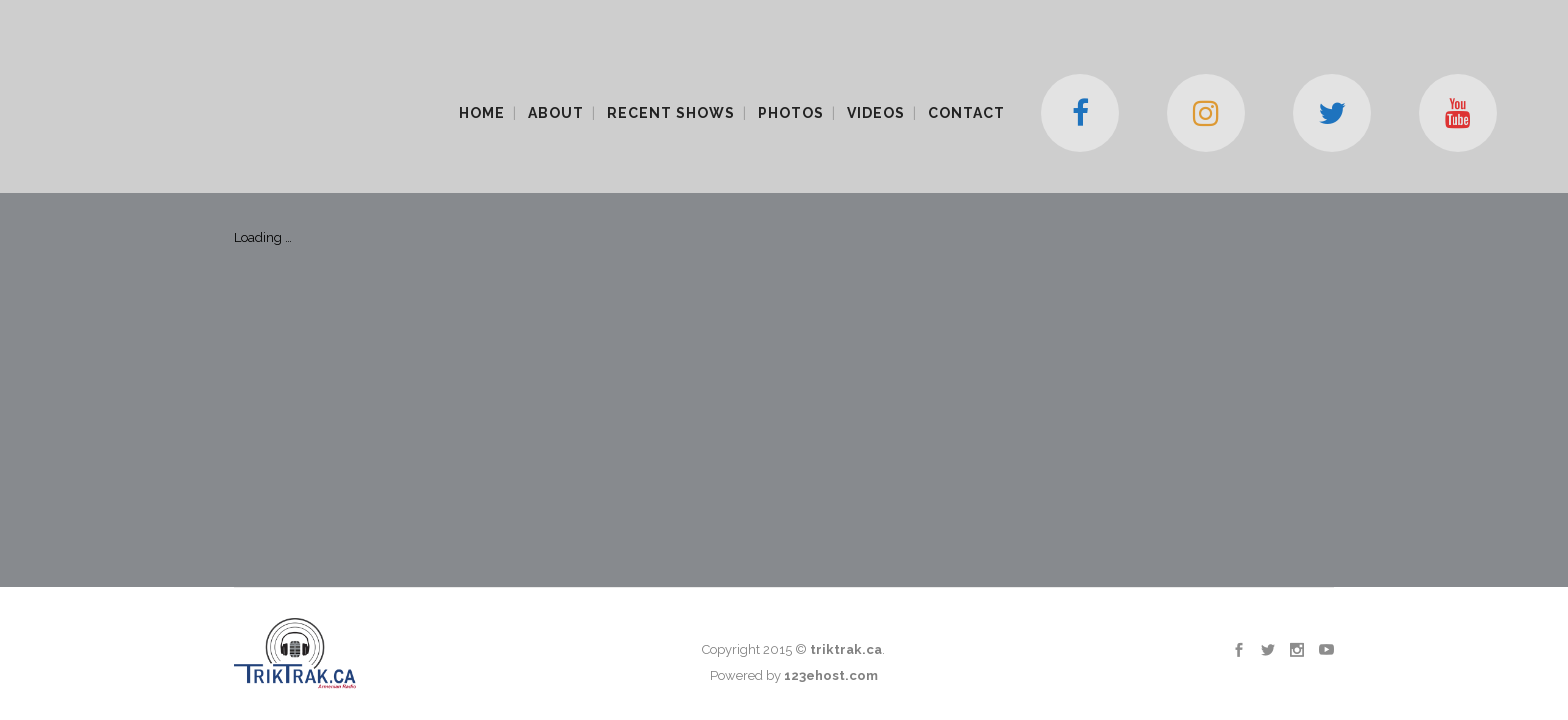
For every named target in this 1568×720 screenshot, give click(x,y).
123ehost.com (831, 339)
